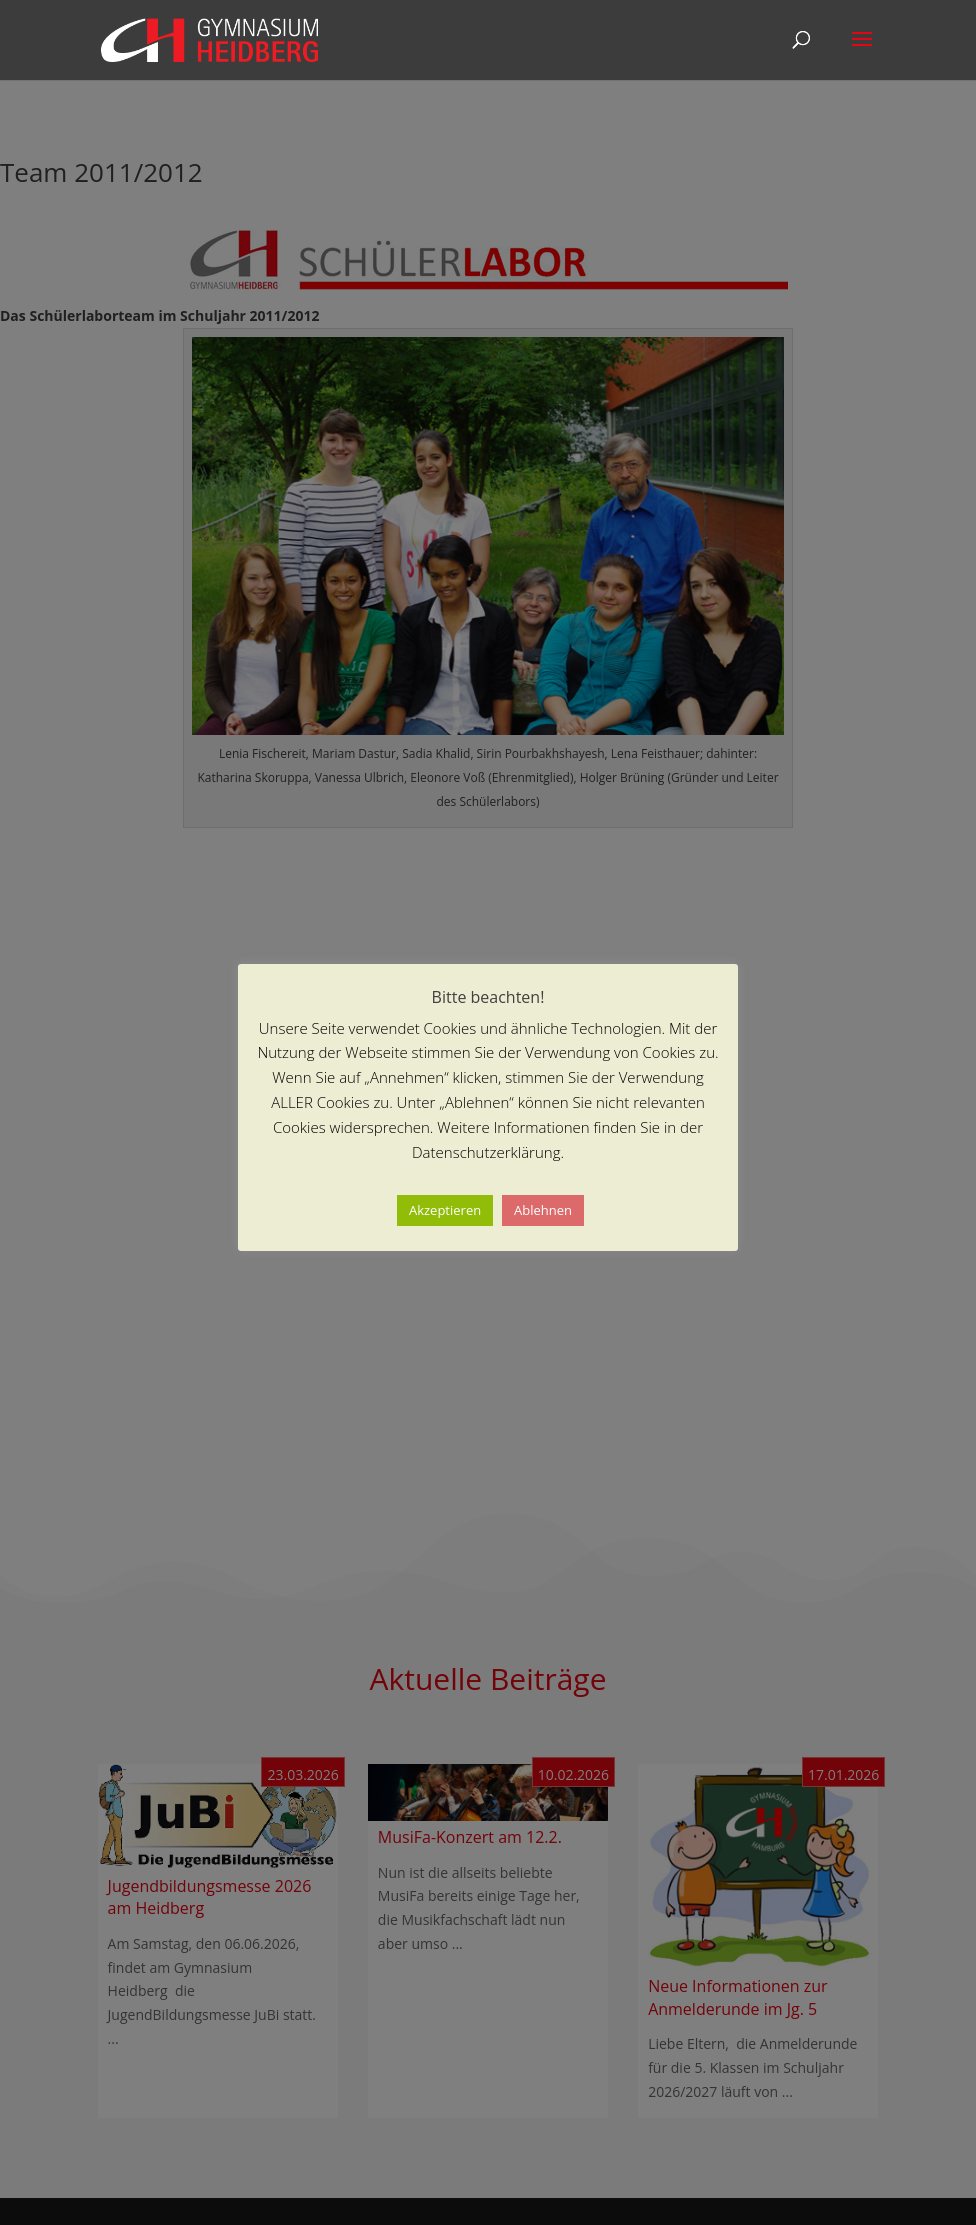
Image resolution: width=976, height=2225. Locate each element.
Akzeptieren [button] (445, 1210)
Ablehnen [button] (543, 1210)
